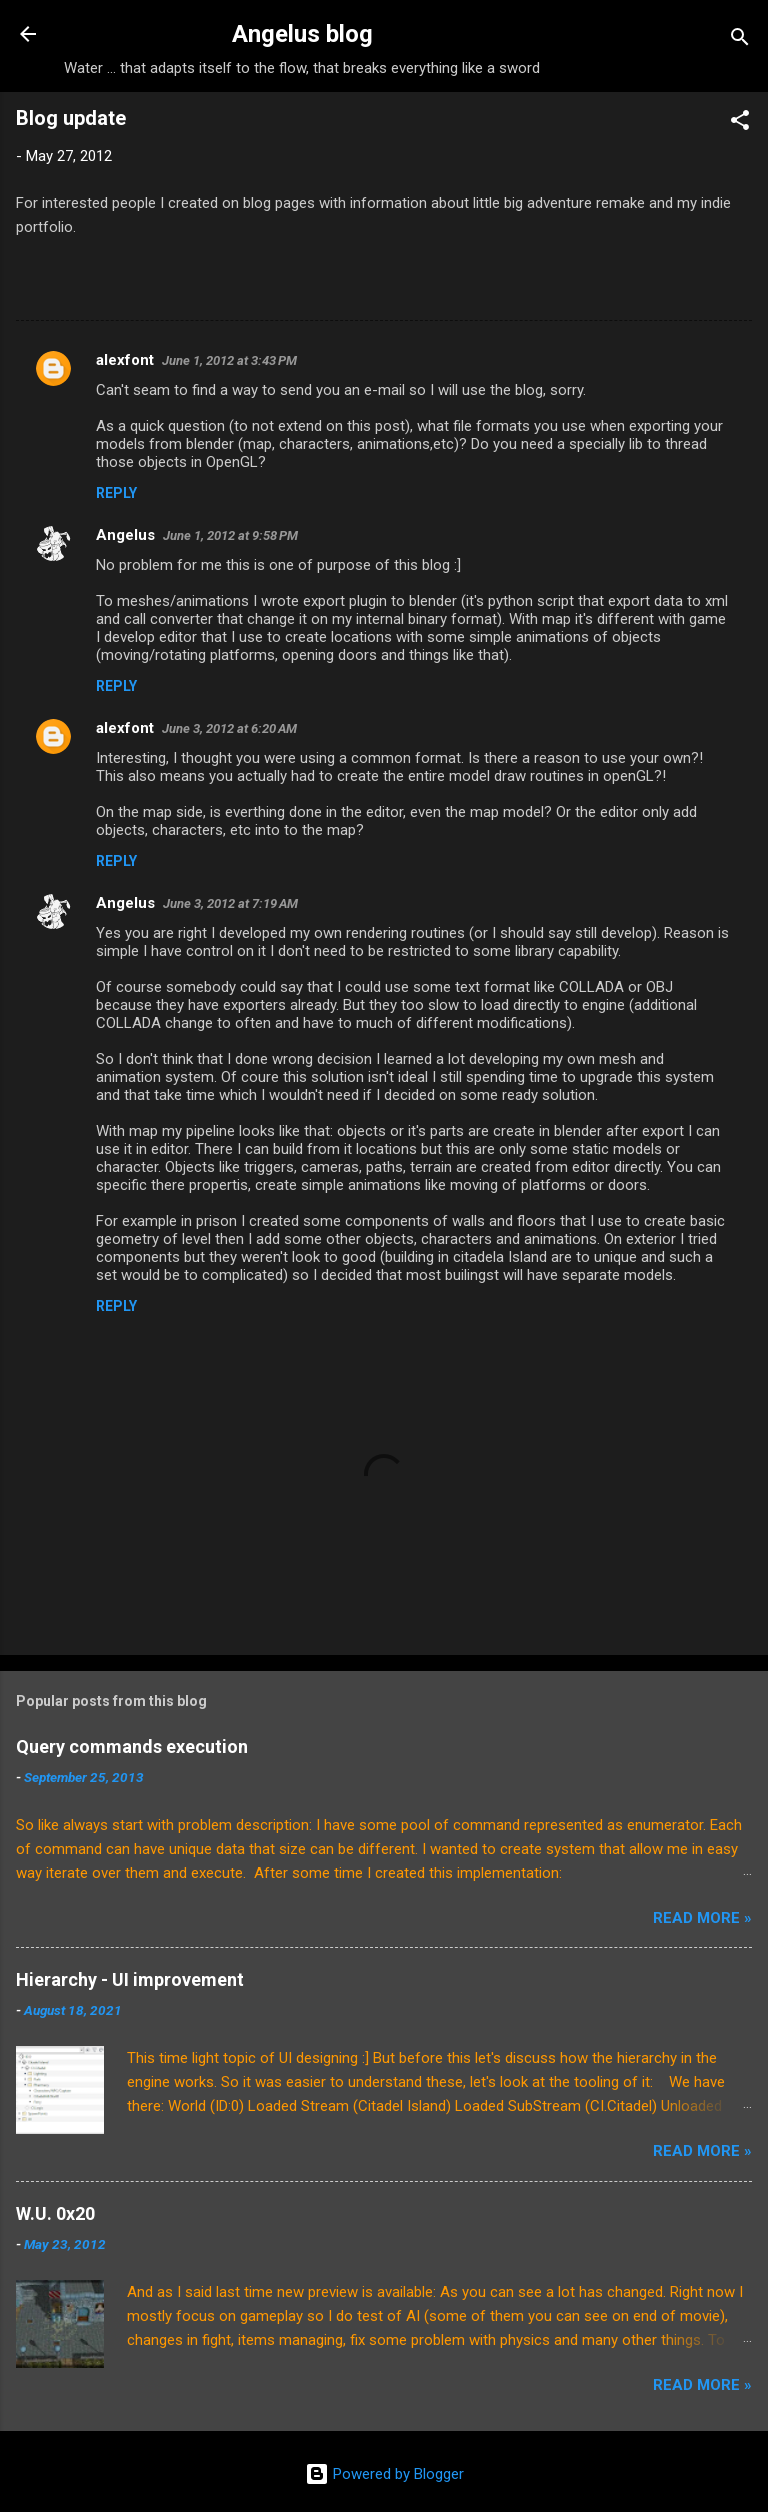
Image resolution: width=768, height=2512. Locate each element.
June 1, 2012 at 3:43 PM (229, 360)
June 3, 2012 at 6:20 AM (229, 728)
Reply (116, 493)
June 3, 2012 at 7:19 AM (230, 903)
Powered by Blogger (384, 2474)
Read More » (702, 1918)
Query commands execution (132, 1746)
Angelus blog (302, 34)
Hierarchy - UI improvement (130, 1979)
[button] (740, 123)
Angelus (125, 535)
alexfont (125, 360)
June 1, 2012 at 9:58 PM (230, 535)
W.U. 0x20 (55, 2213)
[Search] (740, 40)
